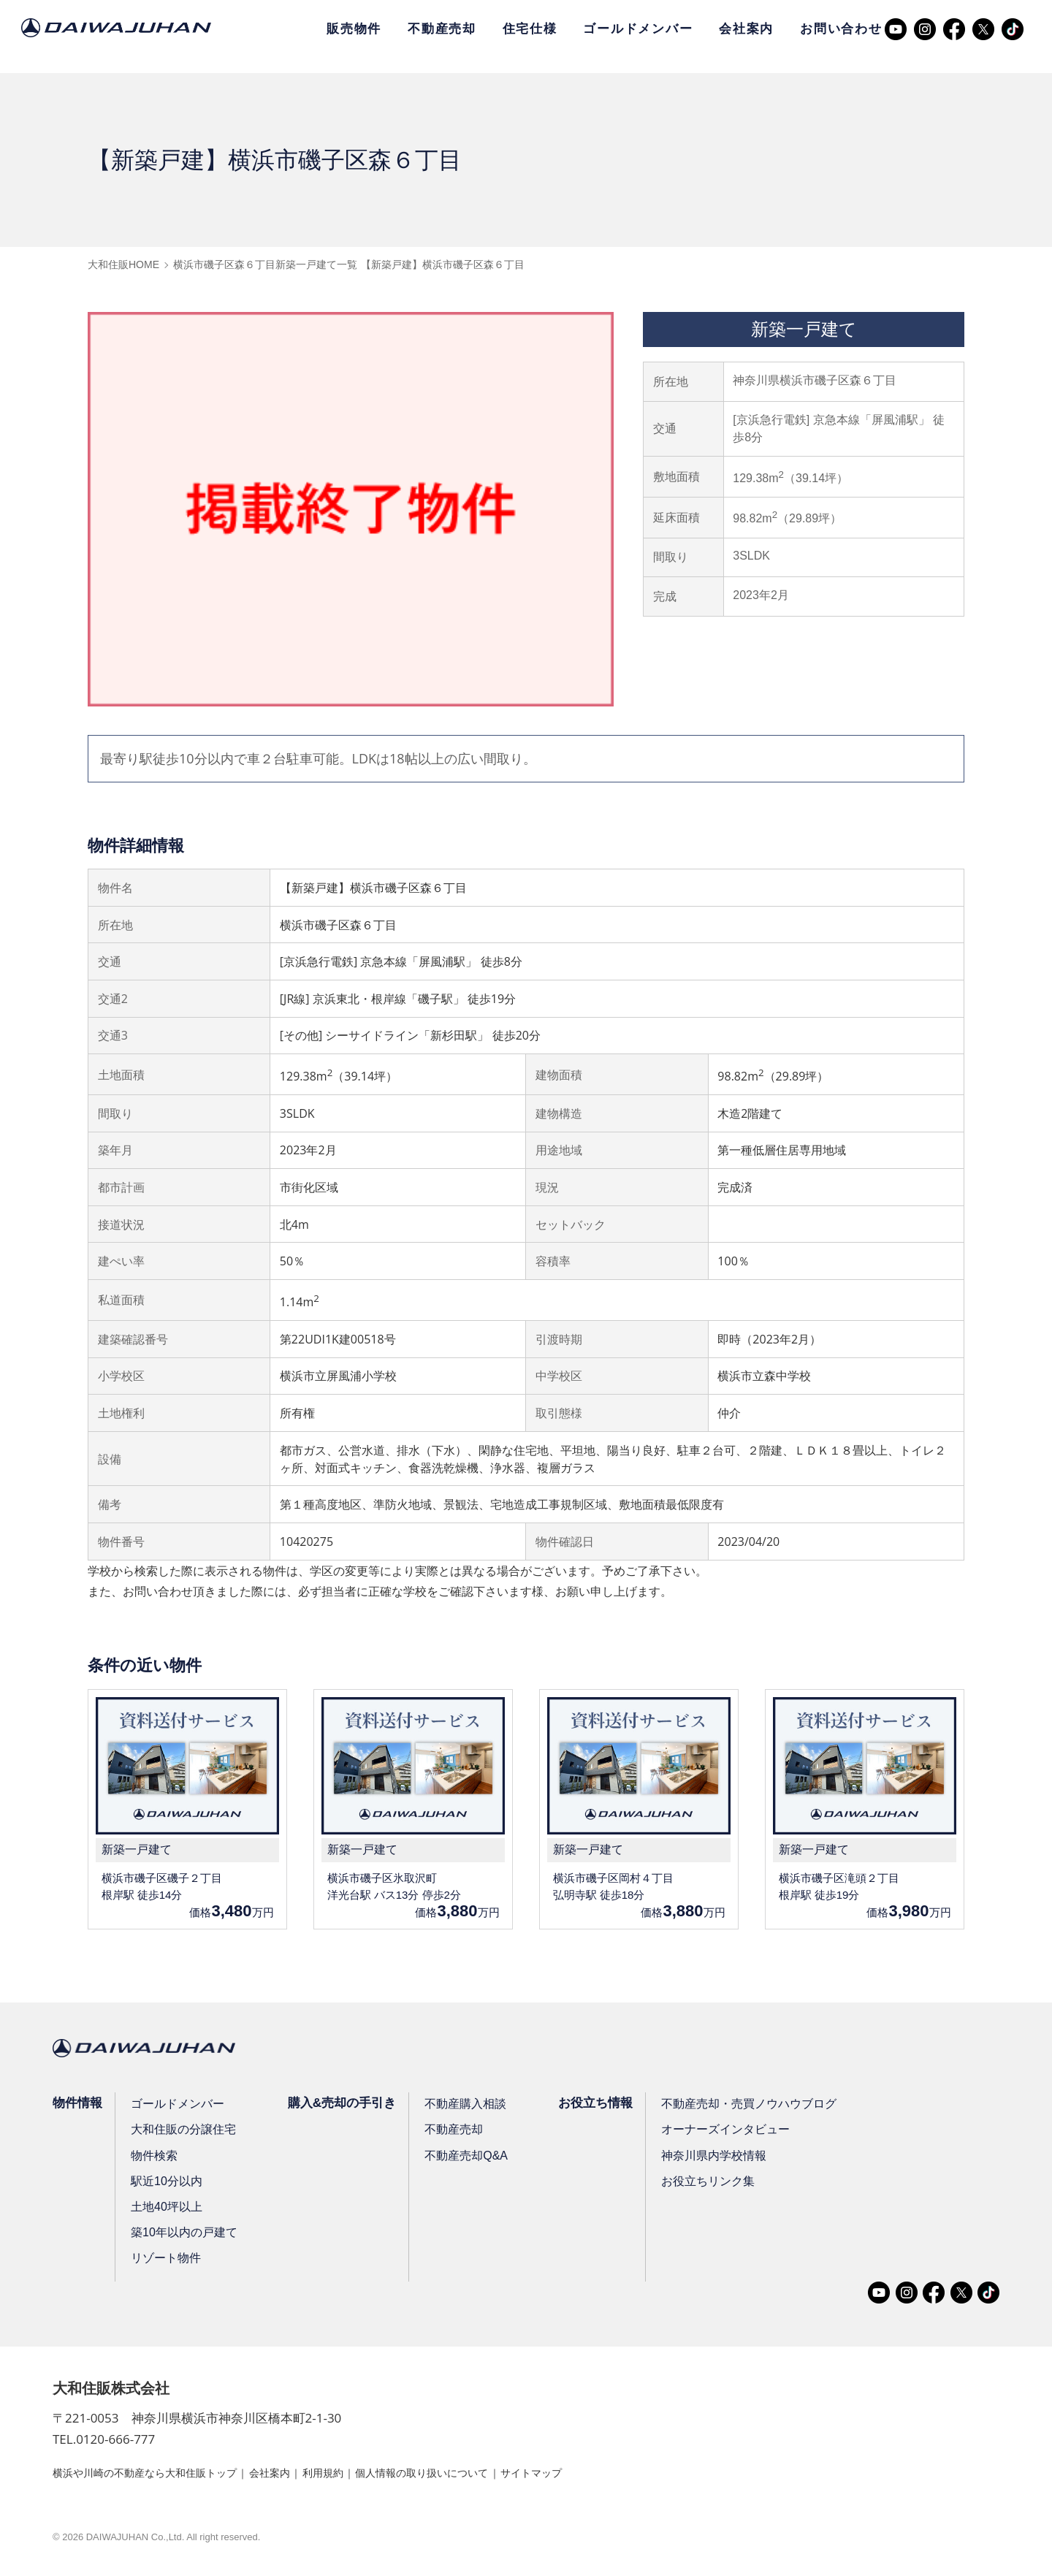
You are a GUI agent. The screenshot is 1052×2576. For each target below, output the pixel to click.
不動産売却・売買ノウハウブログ (760, 2106)
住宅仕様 (530, 28)
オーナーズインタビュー (737, 2132)
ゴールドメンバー (638, 28)
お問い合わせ (841, 28)
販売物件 (354, 28)
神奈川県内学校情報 (725, 2158)
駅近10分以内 (169, 2183)
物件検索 (156, 2158)
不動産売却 (442, 28)
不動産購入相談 (473, 2106)
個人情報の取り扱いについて (475, 2475)
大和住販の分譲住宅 (185, 2132)
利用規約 (361, 2475)
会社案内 (746, 28)
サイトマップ (600, 2475)
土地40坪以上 (169, 2209)
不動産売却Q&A (473, 2158)
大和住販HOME (123, 264)
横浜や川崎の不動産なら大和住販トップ (158, 2475)
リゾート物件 (168, 2261)
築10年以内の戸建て (186, 2235)
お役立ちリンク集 (719, 2183)
